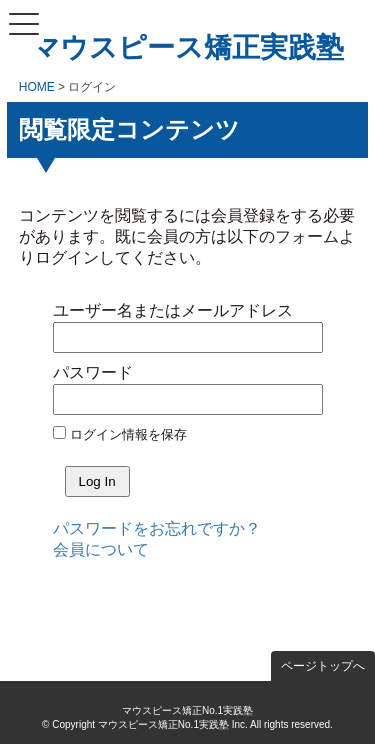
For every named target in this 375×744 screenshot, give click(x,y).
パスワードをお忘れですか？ (157, 528)
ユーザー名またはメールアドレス (173, 310)
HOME (37, 87)
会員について (101, 549)
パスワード (93, 372)
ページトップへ (323, 666)
